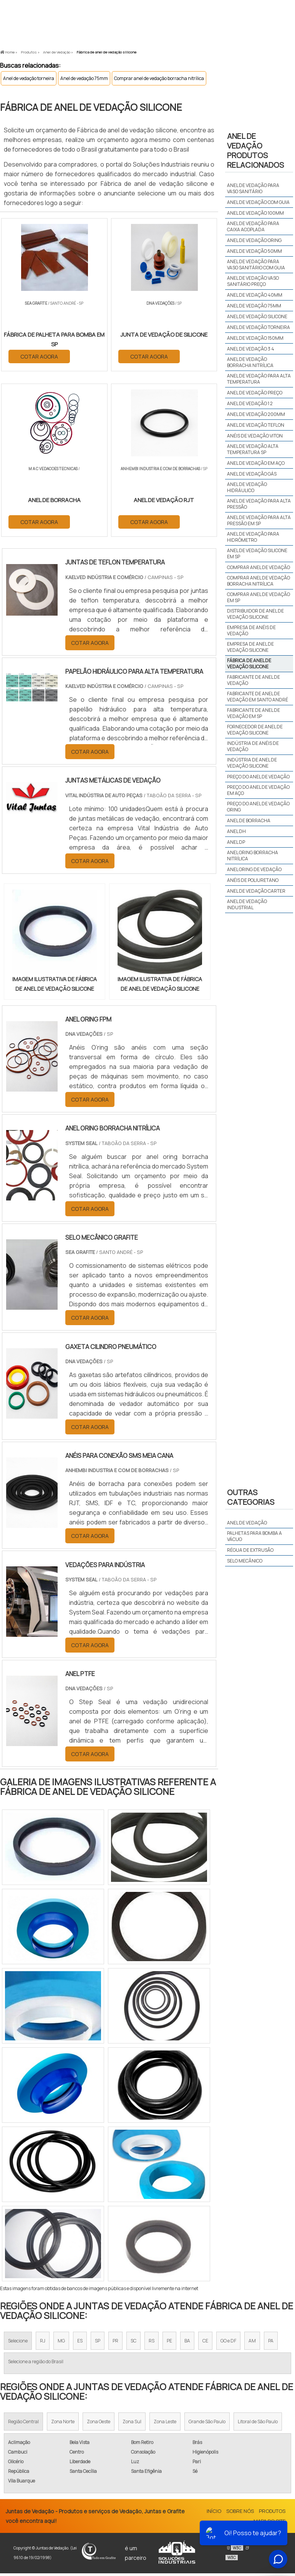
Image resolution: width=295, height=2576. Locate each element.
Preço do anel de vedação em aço (258, 790)
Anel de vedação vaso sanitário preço (253, 281)
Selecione (18, 2343)
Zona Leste (165, 2424)
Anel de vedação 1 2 (250, 403)
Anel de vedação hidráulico (247, 487)
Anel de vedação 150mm (255, 338)
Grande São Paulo (207, 2424)
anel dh (236, 831)
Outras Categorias (250, 1497)
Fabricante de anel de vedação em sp (253, 713)
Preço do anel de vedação (258, 776)
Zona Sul (132, 2424)
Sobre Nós (240, 2513)
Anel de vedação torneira (28, 78)
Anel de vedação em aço (256, 463)
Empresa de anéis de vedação (251, 630)
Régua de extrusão (250, 1550)
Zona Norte (63, 2424)
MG (61, 2343)
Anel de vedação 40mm (254, 295)
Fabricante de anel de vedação (253, 680)
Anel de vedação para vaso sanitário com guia (256, 264)
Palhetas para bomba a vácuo (254, 1536)
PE (169, 2343)
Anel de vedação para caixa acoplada (253, 226)
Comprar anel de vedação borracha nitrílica (159, 78)
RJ (42, 2343)
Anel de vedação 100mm (255, 213)
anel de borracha (248, 820)
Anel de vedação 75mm (84, 78)
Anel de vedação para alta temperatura (259, 378)
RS (151, 2343)
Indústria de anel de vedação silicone (252, 762)
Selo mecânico (244, 1561)
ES (80, 2343)
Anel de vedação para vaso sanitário (253, 188)
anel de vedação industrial (247, 904)
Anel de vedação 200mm (256, 414)
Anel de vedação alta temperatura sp (252, 449)
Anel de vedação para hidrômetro (253, 537)
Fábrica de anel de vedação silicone (249, 663)
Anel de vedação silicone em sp (257, 553)
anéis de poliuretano (252, 880)
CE (205, 2343)
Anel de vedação (247, 1522)
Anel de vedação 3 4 (250, 349)
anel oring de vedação (254, 869)
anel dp (236, 842)
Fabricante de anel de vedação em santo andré (257, 696)
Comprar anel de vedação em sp (258, 597)
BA (187, 2343)
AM (252, 2343)
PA (270, 2343)
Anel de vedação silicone (257, 316)
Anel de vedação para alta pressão (259, 504)
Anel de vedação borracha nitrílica (250, 362)
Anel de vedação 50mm (254, 251)
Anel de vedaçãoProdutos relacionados (255, 150)
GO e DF (228, 2343)
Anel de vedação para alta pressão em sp (259, 520)
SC (133, 2343)
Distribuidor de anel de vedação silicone (255, 614)
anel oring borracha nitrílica (252, 855)
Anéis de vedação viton (255, 435)
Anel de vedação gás (252, 474)
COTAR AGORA (39, 356)
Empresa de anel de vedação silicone (250, 647)
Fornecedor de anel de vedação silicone (255, 729)
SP (97, 2343)
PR (115, 2343)
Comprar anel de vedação (258, 567)
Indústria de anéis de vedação (253, 746)
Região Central (23, 2424)
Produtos (272, 2513)
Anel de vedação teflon (255, 425)
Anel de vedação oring (254, 240)
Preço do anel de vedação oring (258, 806)
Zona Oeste (98, 2424)
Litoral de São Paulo (258, 2424)
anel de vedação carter (256, 891)
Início (214, 2513)
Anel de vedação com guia (258, 202)
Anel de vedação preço (254, 392)
